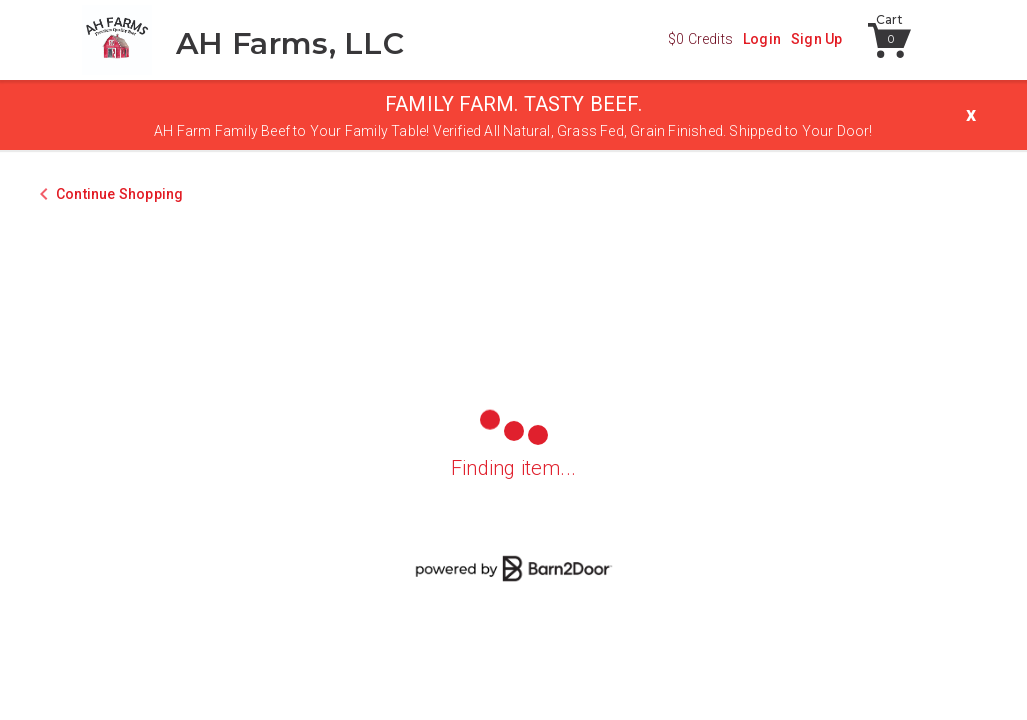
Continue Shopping (119, 194)
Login (762, 39)
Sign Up (816, 39)
